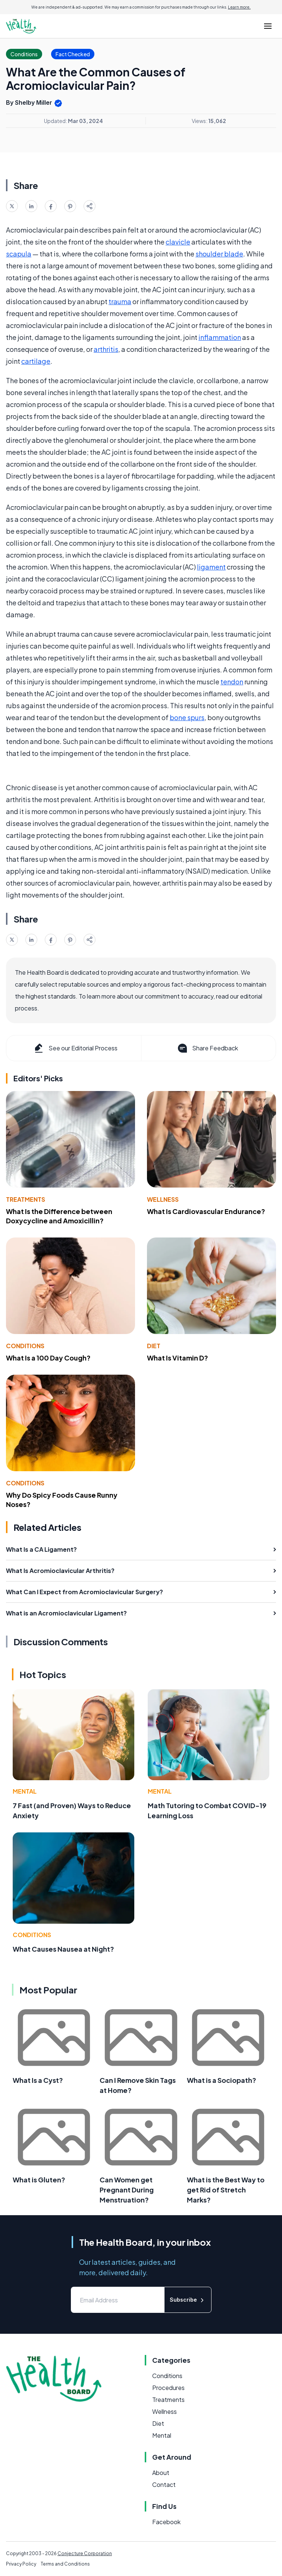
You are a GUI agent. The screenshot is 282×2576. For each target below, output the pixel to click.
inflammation (219, 337)
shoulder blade (219, 253)
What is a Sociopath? (221, 2080)
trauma (120, 301)
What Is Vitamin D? (177, 1357)
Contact (164, 2484)
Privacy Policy (21, 2564)
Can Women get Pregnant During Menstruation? (127, 2189)
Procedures (168, 2387)
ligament (211, 566)
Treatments (25, 1199)
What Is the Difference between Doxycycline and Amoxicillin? (59, 1216)
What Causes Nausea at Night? (63, 1949)
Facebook (166, 2522)
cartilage (35, 361)
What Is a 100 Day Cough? (48, 1357)
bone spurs (187, 717)
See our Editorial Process (75, 1048)
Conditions (25, 1346)
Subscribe (188, 2300)
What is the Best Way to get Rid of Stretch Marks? (225, 2189)
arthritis (106, 349)
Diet (153, 1346)
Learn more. (239, 7)
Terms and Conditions (65, 2564)
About (160, 2472)
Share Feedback (207, 1048)
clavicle (178, 241)
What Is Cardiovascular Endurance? (206, 1211)
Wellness (163, 1199)
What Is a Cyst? (38, 2080)
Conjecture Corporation (84, 2553)
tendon (231, 681)
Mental (25, 1791)
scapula (18, 253)
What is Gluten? (39, 2179)
